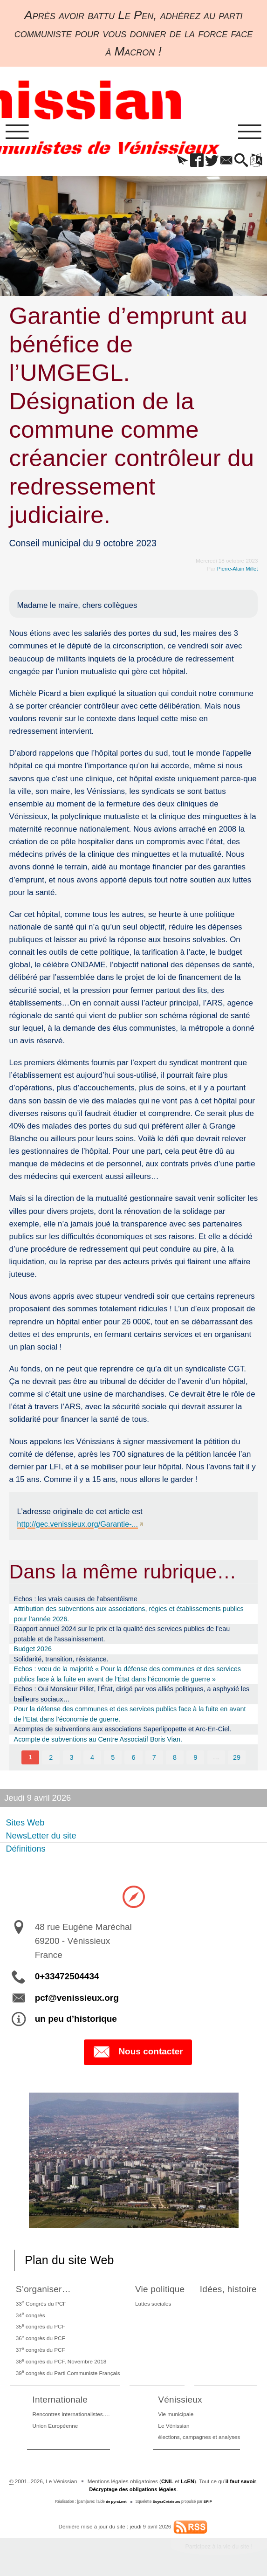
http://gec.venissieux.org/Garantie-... (80, 1525)
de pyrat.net (115, 2503)
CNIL (166, 2483)
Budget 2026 (33, 1650)
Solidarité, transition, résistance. (61, 1660)
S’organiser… (44, 2291)
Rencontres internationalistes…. (71, 2416)
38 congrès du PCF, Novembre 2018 (60, 2363)
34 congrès (29, 2316)
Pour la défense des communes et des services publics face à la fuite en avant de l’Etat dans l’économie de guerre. (130, 1715)
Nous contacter (138, 2054)
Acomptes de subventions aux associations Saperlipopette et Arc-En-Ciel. (123, 1730)
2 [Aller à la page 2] (50, 1759)
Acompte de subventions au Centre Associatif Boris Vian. (98, 1740)
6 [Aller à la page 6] (134, 1759)
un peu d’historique (76, 2020)
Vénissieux (181, 2401)
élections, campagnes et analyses (199, 2439)
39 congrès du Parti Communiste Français (67, 2374)
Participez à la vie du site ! (216, 2548)
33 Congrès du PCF (40, 2304)
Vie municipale (175, 2416)
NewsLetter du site (41, 1837)
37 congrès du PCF (39, 2351)
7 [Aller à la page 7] (154, 1759)
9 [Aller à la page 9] (196, 1759)
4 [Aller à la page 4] (92, 1759)
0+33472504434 (67, 1978)
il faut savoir (242, 2483)
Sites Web (25, 1824)
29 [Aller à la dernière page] (237, 1759)
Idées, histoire (228, 2291)
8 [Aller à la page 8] (175, 1759)
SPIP (209, 2503)
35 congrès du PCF (39, 2328)
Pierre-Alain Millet (236, 570)
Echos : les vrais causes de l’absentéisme (75, 1600)
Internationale (61, 2401)
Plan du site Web (71, 2262)
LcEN (187, 2483)
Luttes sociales (150, 2305)
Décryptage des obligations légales (132, 2491)
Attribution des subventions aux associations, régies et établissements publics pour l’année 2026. (129, 1615)
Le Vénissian (173, 2427)
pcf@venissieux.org (77, 1999)
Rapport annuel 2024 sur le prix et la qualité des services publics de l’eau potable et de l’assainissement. (122, 1635)
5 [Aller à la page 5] (113, 1759)
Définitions (26, 1850)
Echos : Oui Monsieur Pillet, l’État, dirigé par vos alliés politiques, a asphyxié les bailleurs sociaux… (132, 1695)
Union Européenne (55, 2427)
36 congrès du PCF (39, 2339)
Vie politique (158, 2291)
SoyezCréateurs (166, 2503)
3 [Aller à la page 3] (71, 1759)
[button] (173, 162)
